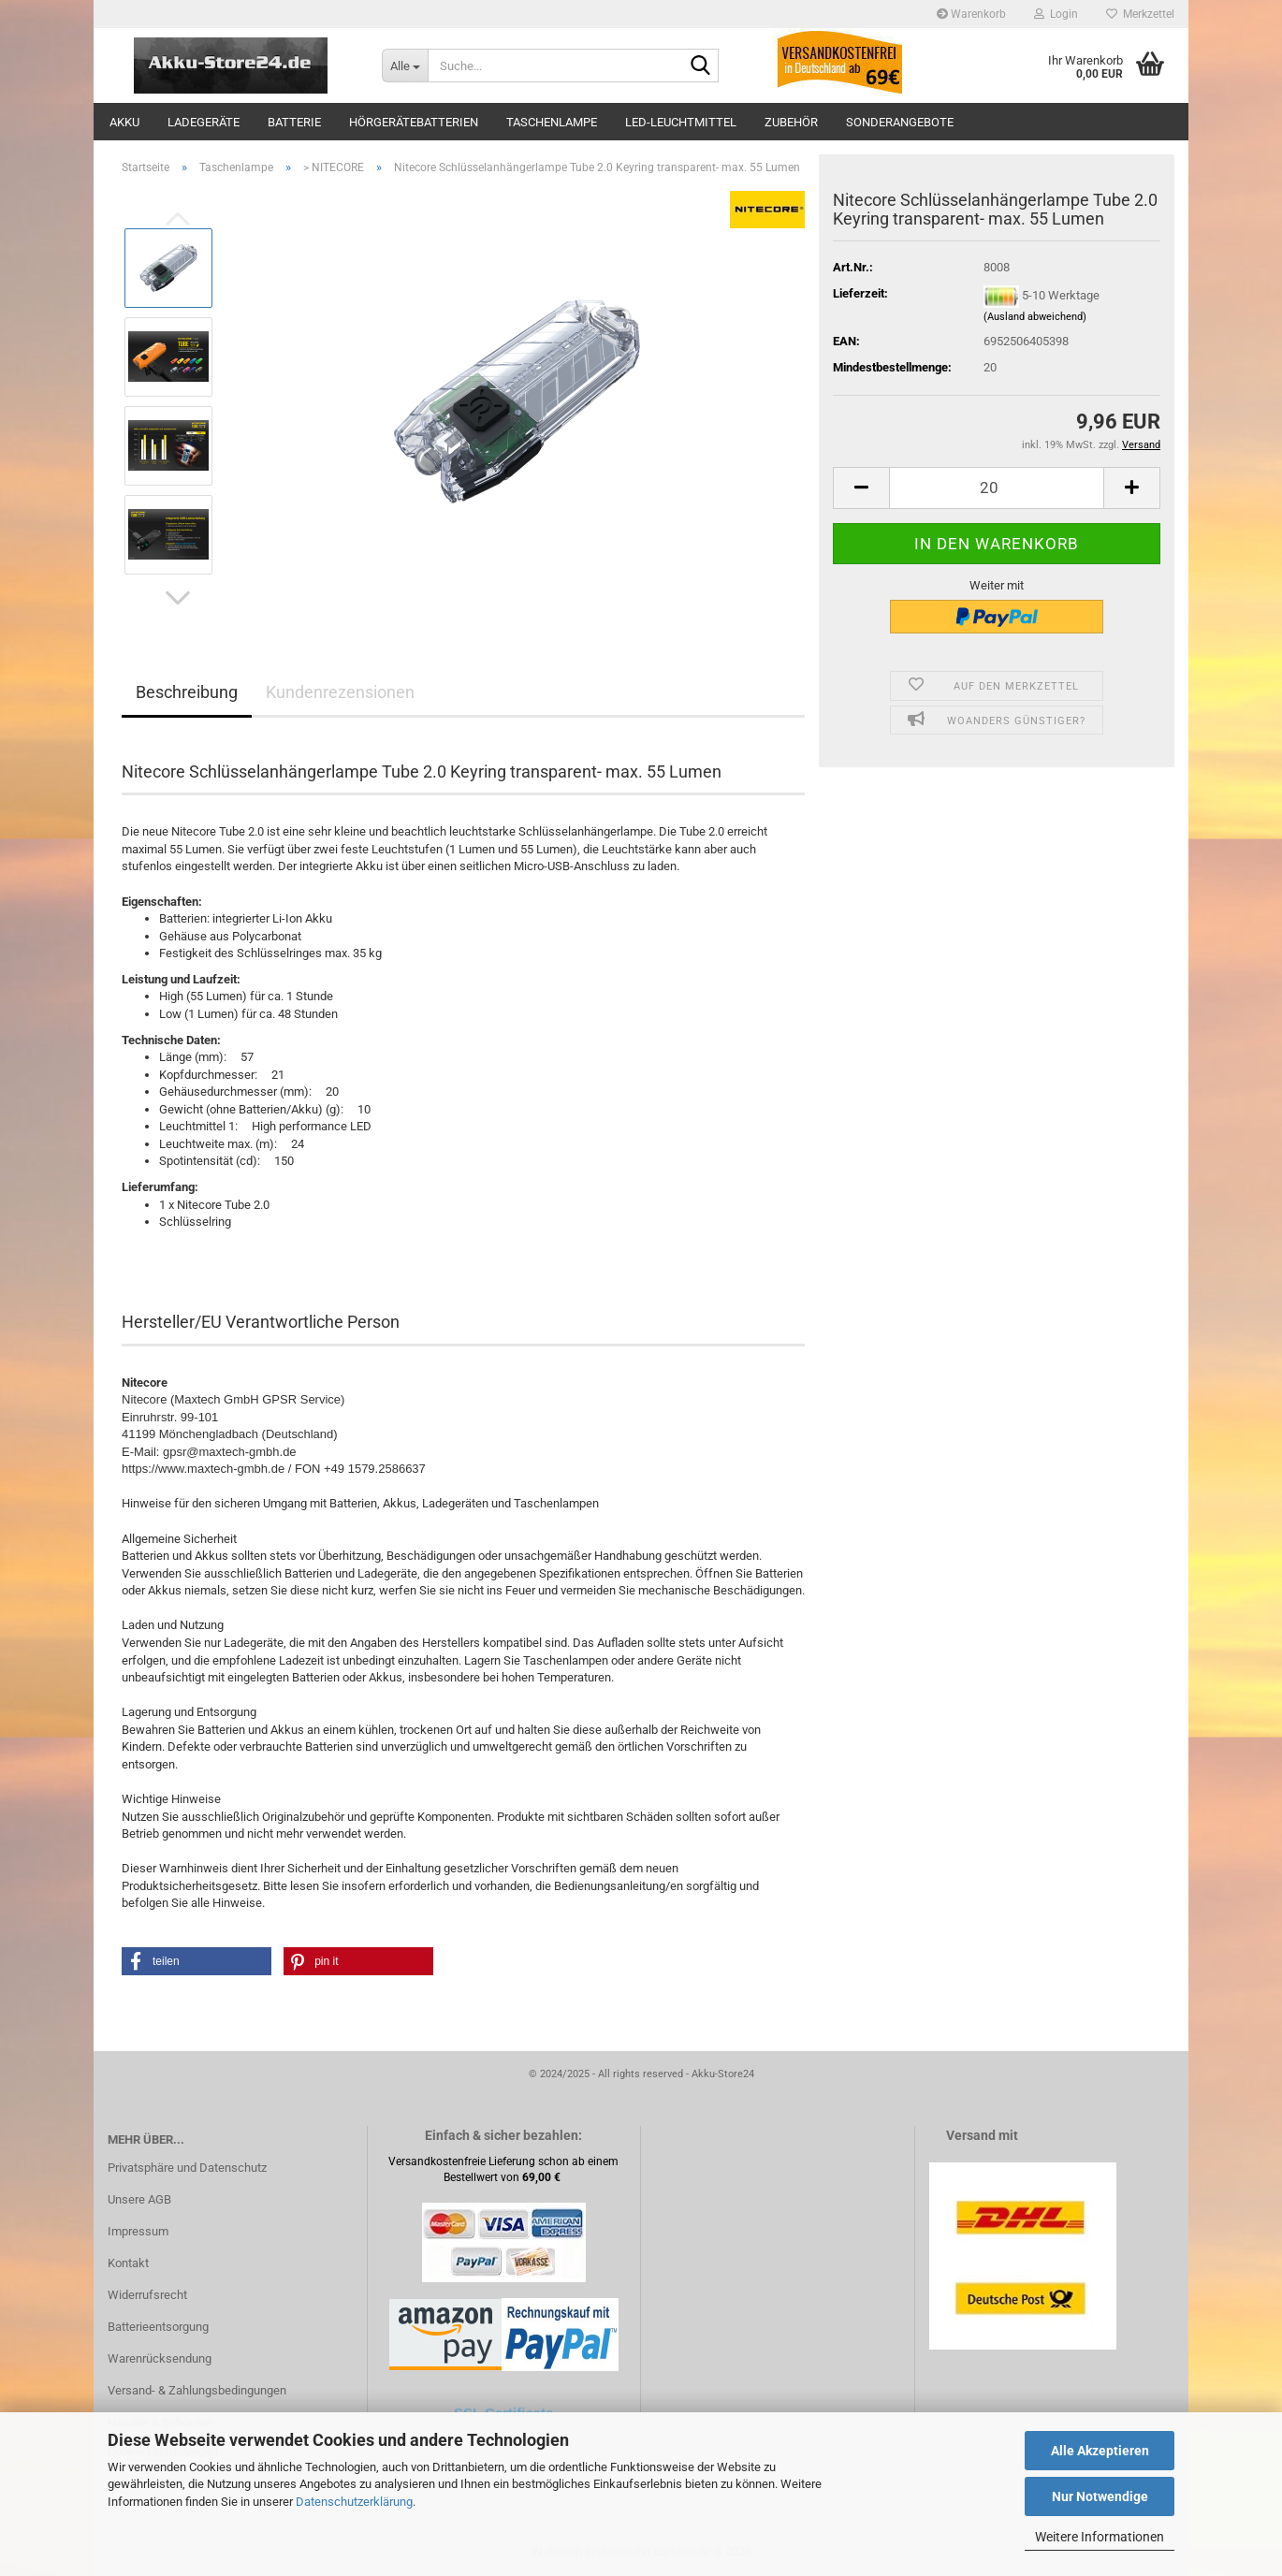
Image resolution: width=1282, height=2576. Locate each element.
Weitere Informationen (1099, 2536)
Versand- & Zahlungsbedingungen (197, 2390)
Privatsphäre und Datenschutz (187, 2168)
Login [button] (1056, 14)
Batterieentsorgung (158, 2327)
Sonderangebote (900, 122)
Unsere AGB (139, 2199)
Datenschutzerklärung (354, 2502)
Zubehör (791, 122)
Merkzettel (1140, 14)
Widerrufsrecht (147, 2295)
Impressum (138, 2231)
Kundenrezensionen (340, 692)
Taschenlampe (551, 122)
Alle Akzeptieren (1100, 2450)
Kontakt (128, 2263)
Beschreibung (187, 692)
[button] (178, 598)
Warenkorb (971, 14)
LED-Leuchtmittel (680, 122)
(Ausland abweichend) (1034, 317)
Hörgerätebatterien (413, 122)
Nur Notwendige (1100, 2496)
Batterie (294, 122)
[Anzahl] (996, 488)
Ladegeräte (204, 122)
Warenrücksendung (159, 2358)
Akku (124, 122)
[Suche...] (405, 65)
